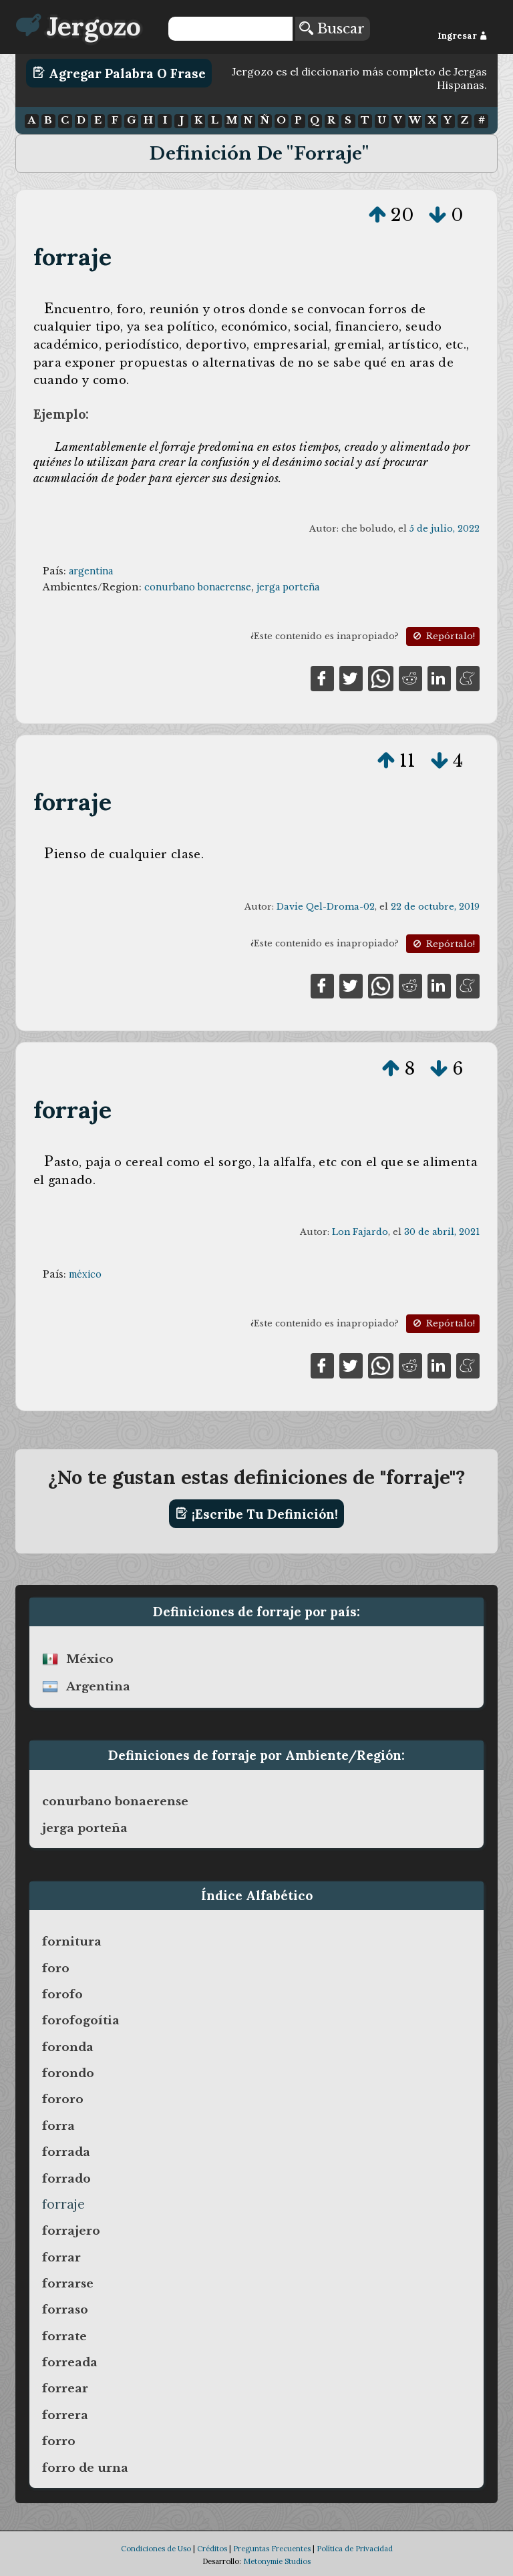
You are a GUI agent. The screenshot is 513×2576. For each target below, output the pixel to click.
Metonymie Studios (277, 2561)
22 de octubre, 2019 (435, 907)
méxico (85, 1274)
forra (58, 2126)
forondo (68, 2073)
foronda (68, 2047)
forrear (65, 2388)
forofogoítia (81, 2020)
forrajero (71, 2230)
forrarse (68, 2283)
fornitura (72, 1941)
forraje (72, 257)
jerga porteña (287, 587)
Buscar (332, 28)
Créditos (212, 2548)
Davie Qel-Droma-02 (326, 907)
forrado (66, 2178)
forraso (65, 2309)
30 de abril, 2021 (442, 1232)
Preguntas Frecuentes (272, 2548)
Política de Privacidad (355, 2548)
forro (58, 2441)
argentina (91, 571)
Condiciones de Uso (156, 2548)
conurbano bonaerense (197, 587)
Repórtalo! (443, 636)
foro (55, 1968)
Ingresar (463, 35)
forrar (61, 2257)
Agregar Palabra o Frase (119, 73)
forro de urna (85, 2467)
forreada (70, 2362)
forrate (64, 2336)
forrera (65, 2415)
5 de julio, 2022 (444, 529)
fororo (62, 2099)
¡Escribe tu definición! (257, 1513)
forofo (62, 1994)
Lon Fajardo (360, 1232)
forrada (66, 2152)
